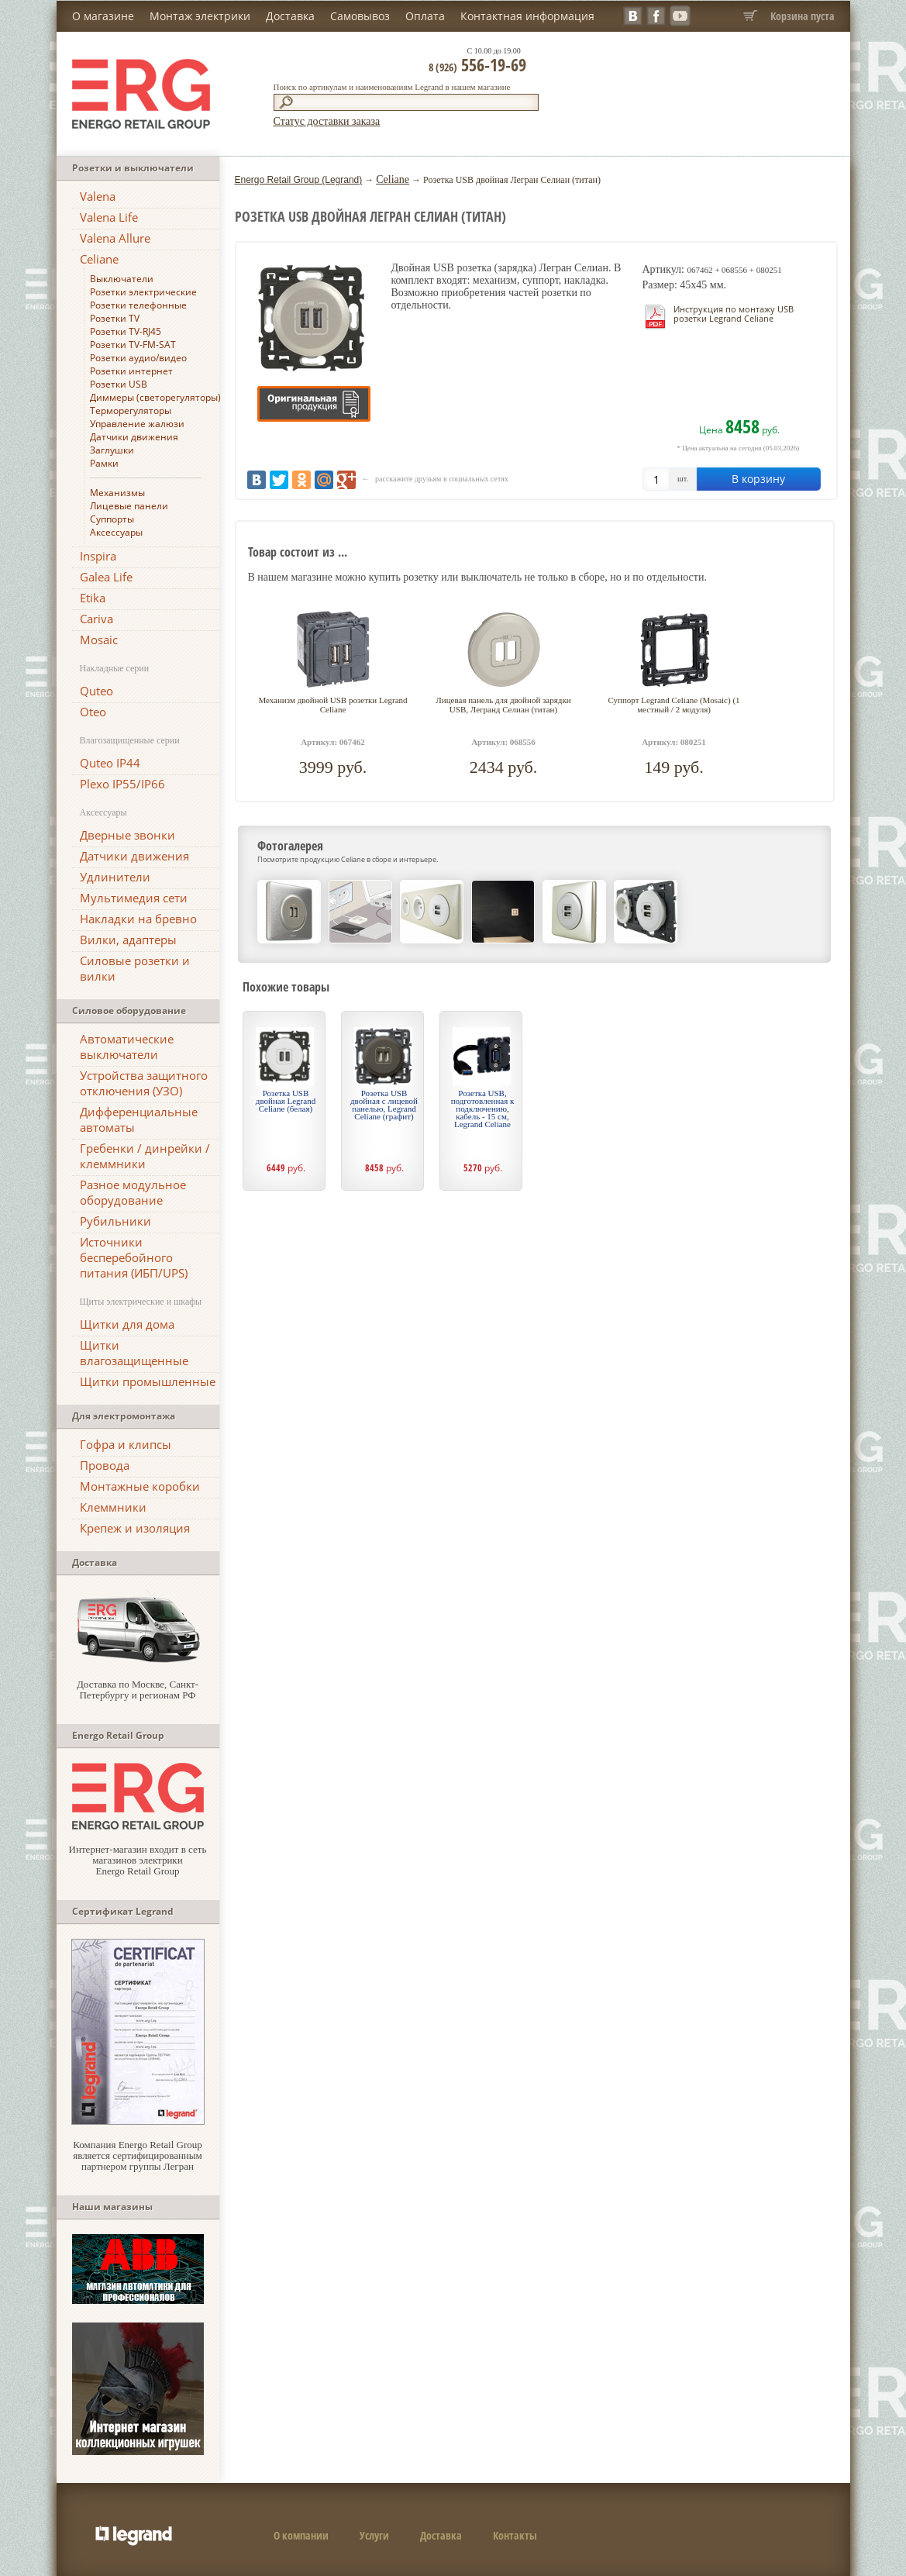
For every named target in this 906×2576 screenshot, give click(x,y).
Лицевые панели (129, 505)
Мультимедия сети (134, 897)
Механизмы (117, 492)
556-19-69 (477, 64)
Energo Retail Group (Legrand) (299, 179)
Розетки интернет (131, 371)
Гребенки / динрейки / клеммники (145, 1155)
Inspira (98, 556)
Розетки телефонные (138, 305)
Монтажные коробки (140, 1486)
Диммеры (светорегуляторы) (155, 397)
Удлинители (115, 877)
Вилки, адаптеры (128, 939)
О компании (301, 2535)
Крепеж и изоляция (135, 1528)
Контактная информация (527, 16)
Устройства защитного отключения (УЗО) (144, 1082)
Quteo (96, 690)
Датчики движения (134, 436)
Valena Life (109, 217)
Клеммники (113, 1507)
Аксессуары (116, 532)
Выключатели (121, 278)
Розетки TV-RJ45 (125, 331)
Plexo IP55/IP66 (122, 783)
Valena (97, 196)
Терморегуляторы (130, 410)
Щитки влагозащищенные (134, 1352)
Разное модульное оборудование (133, 1192)
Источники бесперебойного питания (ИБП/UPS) (134, 1257)
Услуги (374, 2535)
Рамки (104, 463)
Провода (104, 1465)
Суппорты (112, 519)
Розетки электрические (143, 291)
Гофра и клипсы (125, 1444)
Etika (92, 597)
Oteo (93, 711)
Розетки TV (115, 318)
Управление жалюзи (137, 423)
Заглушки (112, 450)
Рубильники (115, 1221)
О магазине (103, 16)
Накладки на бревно (138, 918)
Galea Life (106, 577)
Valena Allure (115, 238)
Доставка (290, 16)
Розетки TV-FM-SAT (133, 344)
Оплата (425, 16)
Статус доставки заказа (327, 121)
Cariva (96, 618)
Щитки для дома (127, 1324)
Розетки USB (118, 384)
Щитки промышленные (147, 1381)
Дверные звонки (127, 835)
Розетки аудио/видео (138, 357)
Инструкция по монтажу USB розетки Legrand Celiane (733, 313)
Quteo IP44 (110, 763)
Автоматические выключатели (127, 1046)
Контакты (515, 2535)
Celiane (99, 259)
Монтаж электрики (200, 16)
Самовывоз (360, 16)
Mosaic (99, 639)
